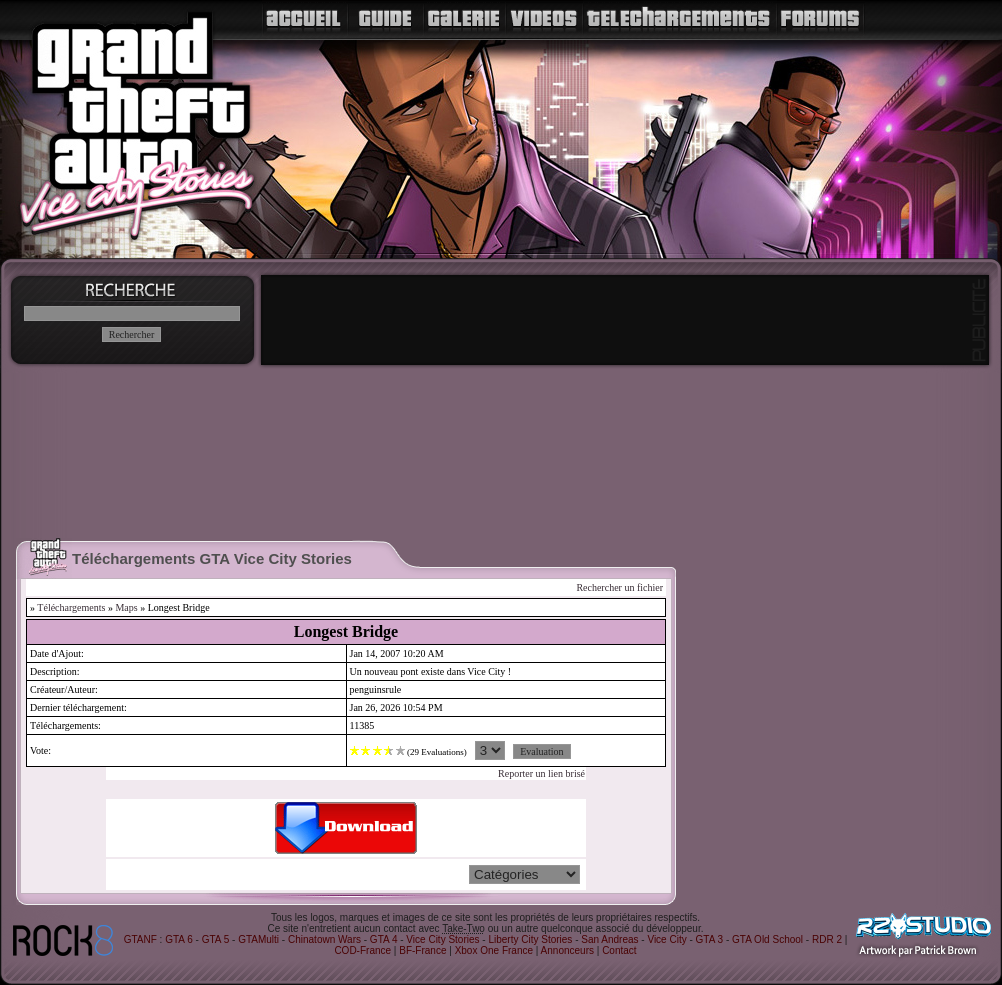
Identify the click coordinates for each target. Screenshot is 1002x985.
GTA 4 (384, 939)
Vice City (666, 939)
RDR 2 (827, 939)
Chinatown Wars (324, 939)
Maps (126, 607)
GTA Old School (767, 939)
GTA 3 (710, 939)
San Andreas (609, 939)
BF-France (422, 950)
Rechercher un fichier (619, 587)
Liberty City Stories (530, 939)
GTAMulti (258, 939)
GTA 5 (216, 939)
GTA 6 (179, 939)
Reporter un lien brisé (541, 773)
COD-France (362, 950)
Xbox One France (494, 950)
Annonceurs (567, 950)
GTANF (140, 939)
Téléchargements (71, 607)
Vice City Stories (442, 939)
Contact (619, 950)
